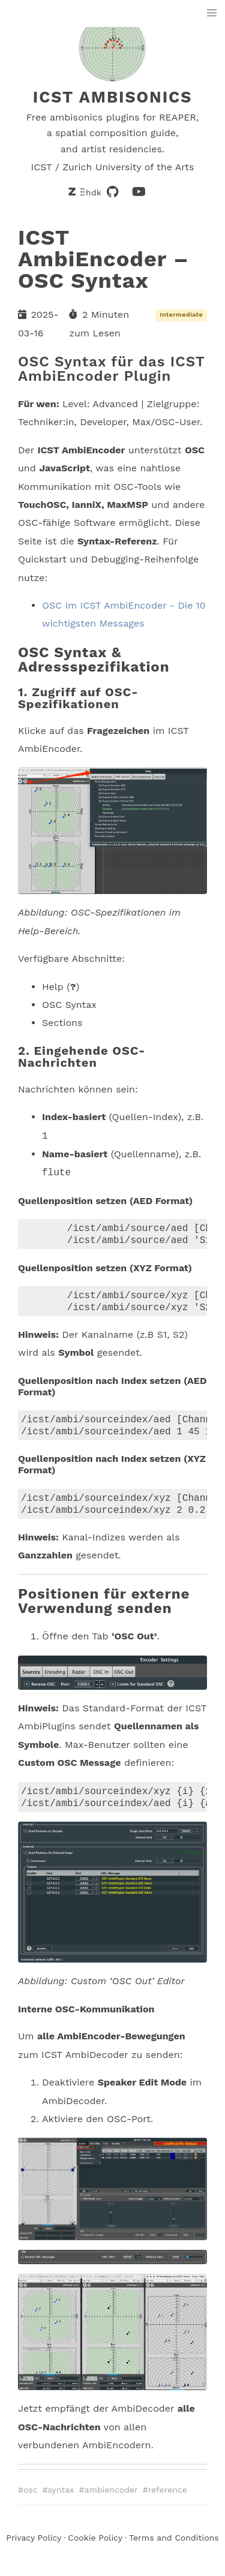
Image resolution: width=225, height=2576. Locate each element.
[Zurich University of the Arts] (86, 192)
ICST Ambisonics (113, 97)
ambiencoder (111, 2501)
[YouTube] (139, 192)
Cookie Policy (95, 2549)
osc (30, 2501)
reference (167, 2501)
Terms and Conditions (174, 2549)
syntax (61, 2501)
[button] (212, 13)
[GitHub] (113, 192)
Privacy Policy (33, 2549)
